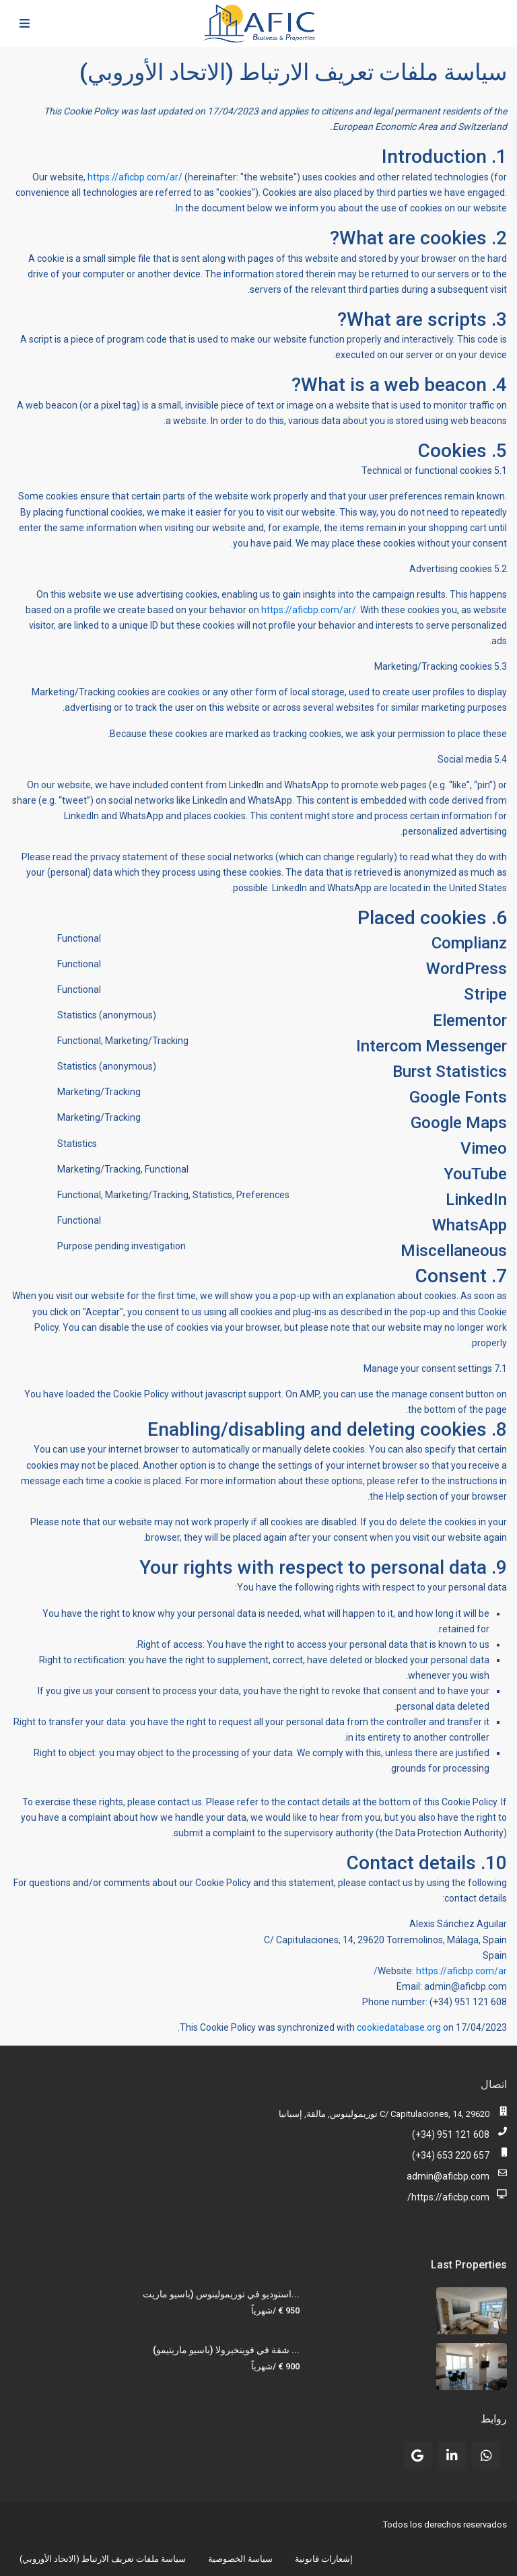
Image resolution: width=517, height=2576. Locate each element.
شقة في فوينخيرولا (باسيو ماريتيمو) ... (226, 2349)
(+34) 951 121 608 (450, 2134)
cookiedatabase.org (399, 2027)
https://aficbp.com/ (448, 2197)
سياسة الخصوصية (240, 2559)
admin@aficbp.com (448, 2176)
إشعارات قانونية (324, 2559)
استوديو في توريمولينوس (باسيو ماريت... (221, 2294)
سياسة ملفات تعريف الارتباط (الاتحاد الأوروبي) (103, 2559)
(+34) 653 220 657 (450, 2155)
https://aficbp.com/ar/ (135, 177)
